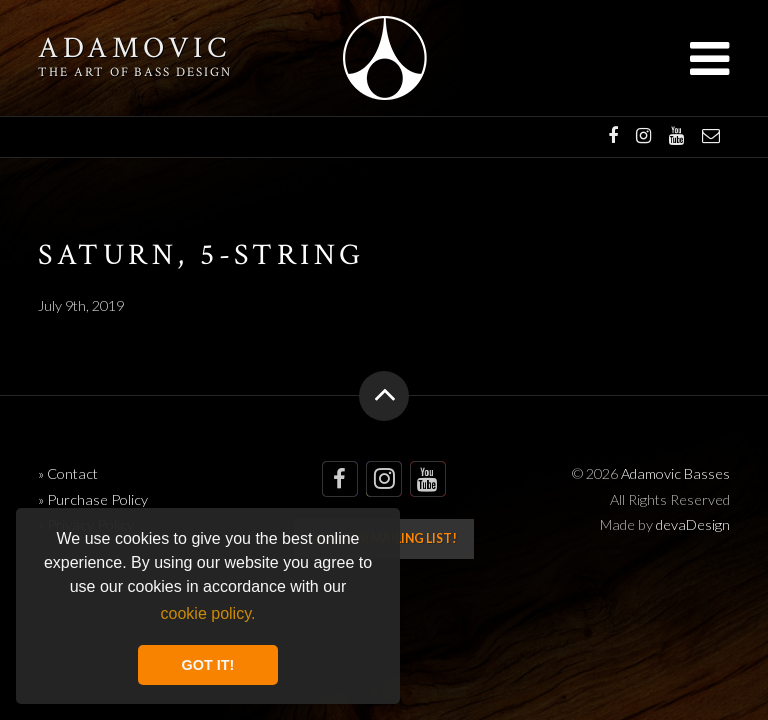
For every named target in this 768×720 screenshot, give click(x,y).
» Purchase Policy (93, 499)
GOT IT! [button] (208, 665)
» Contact (68, 473)
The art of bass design (134, 72)
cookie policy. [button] (208, 613)
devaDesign (693, 524)
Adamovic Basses (384, 58)
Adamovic (134, 49)
